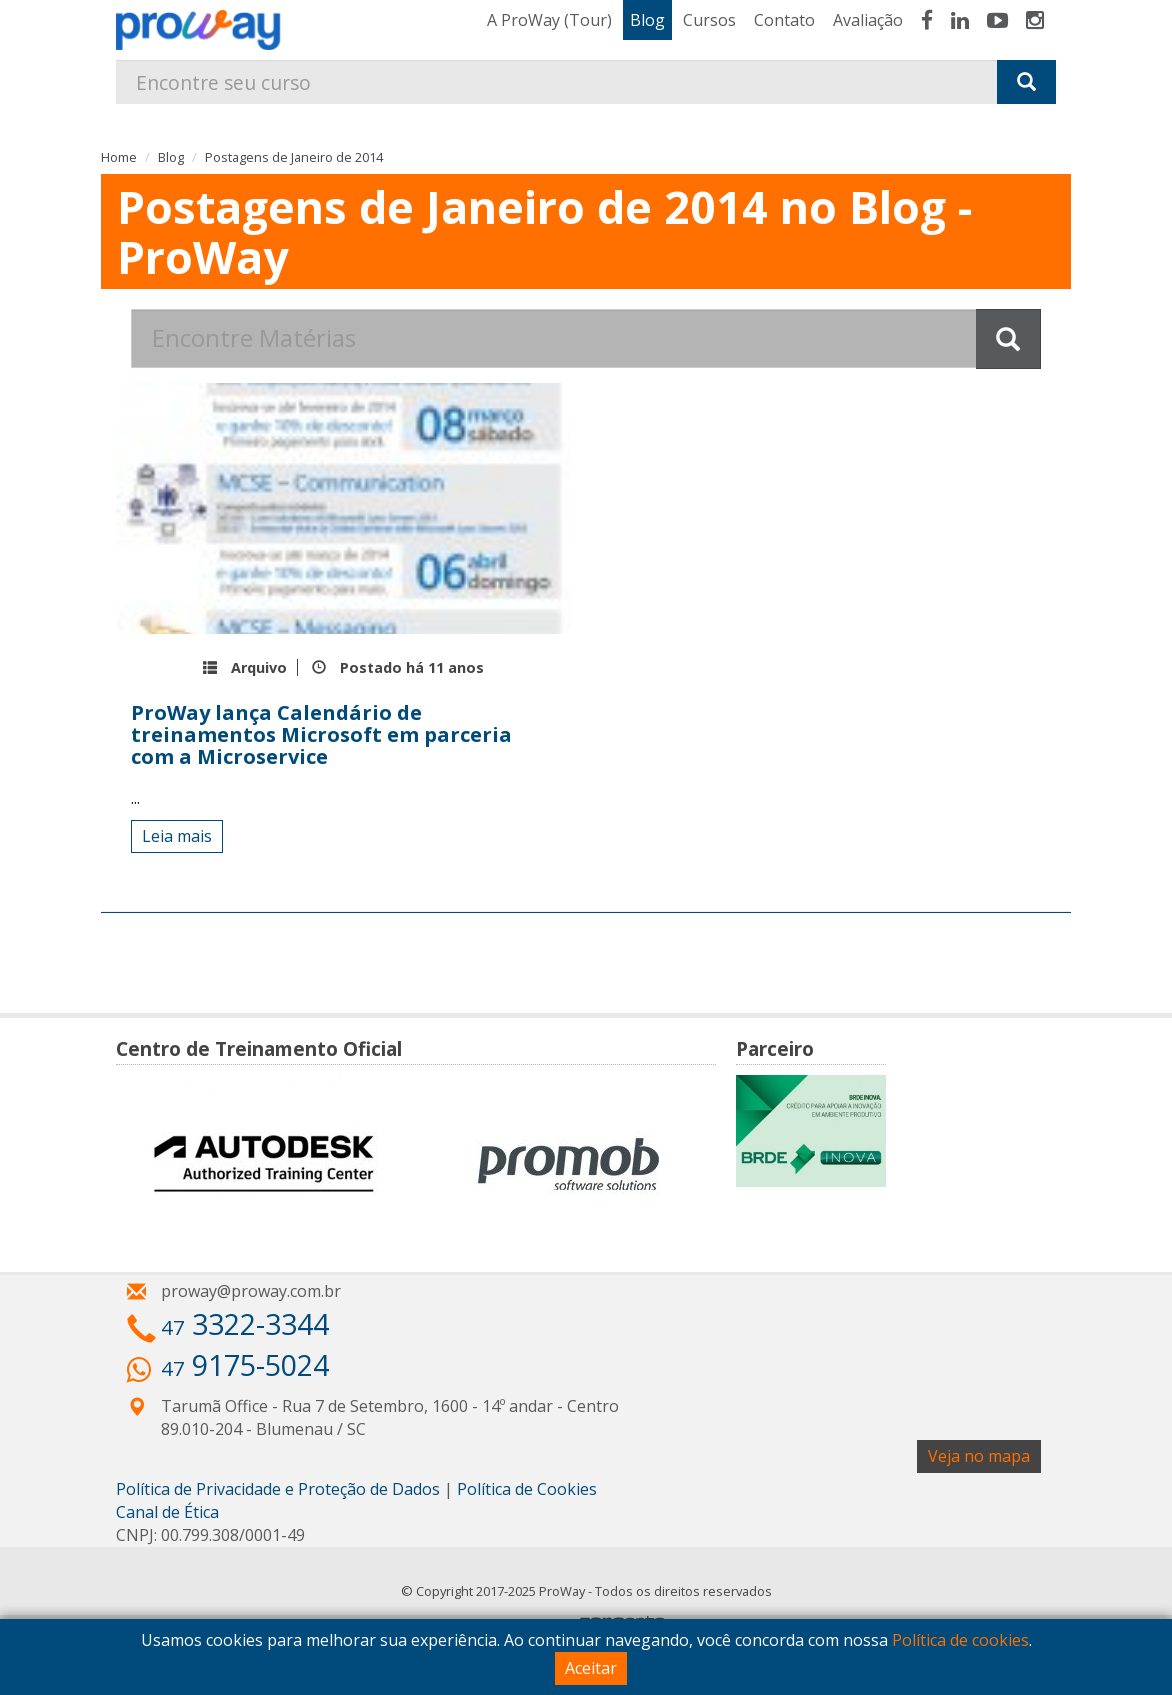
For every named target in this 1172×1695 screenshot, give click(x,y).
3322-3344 (245, 1323)
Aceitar (591, 1668)
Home (119, 157)
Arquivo (259, 667)
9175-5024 (245, 1364)
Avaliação (868, 20)
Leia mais (177, 836)
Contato (784, 20)
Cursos (709, 20)
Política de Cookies (527, 1489)
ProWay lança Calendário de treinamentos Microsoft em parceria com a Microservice (321, 734)
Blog (647, 20)
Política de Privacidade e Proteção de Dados (278, 1489)
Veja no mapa (979, 1456)
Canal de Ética (167, 1512)
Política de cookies (960, 1640)
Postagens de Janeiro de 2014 (294, 157)
